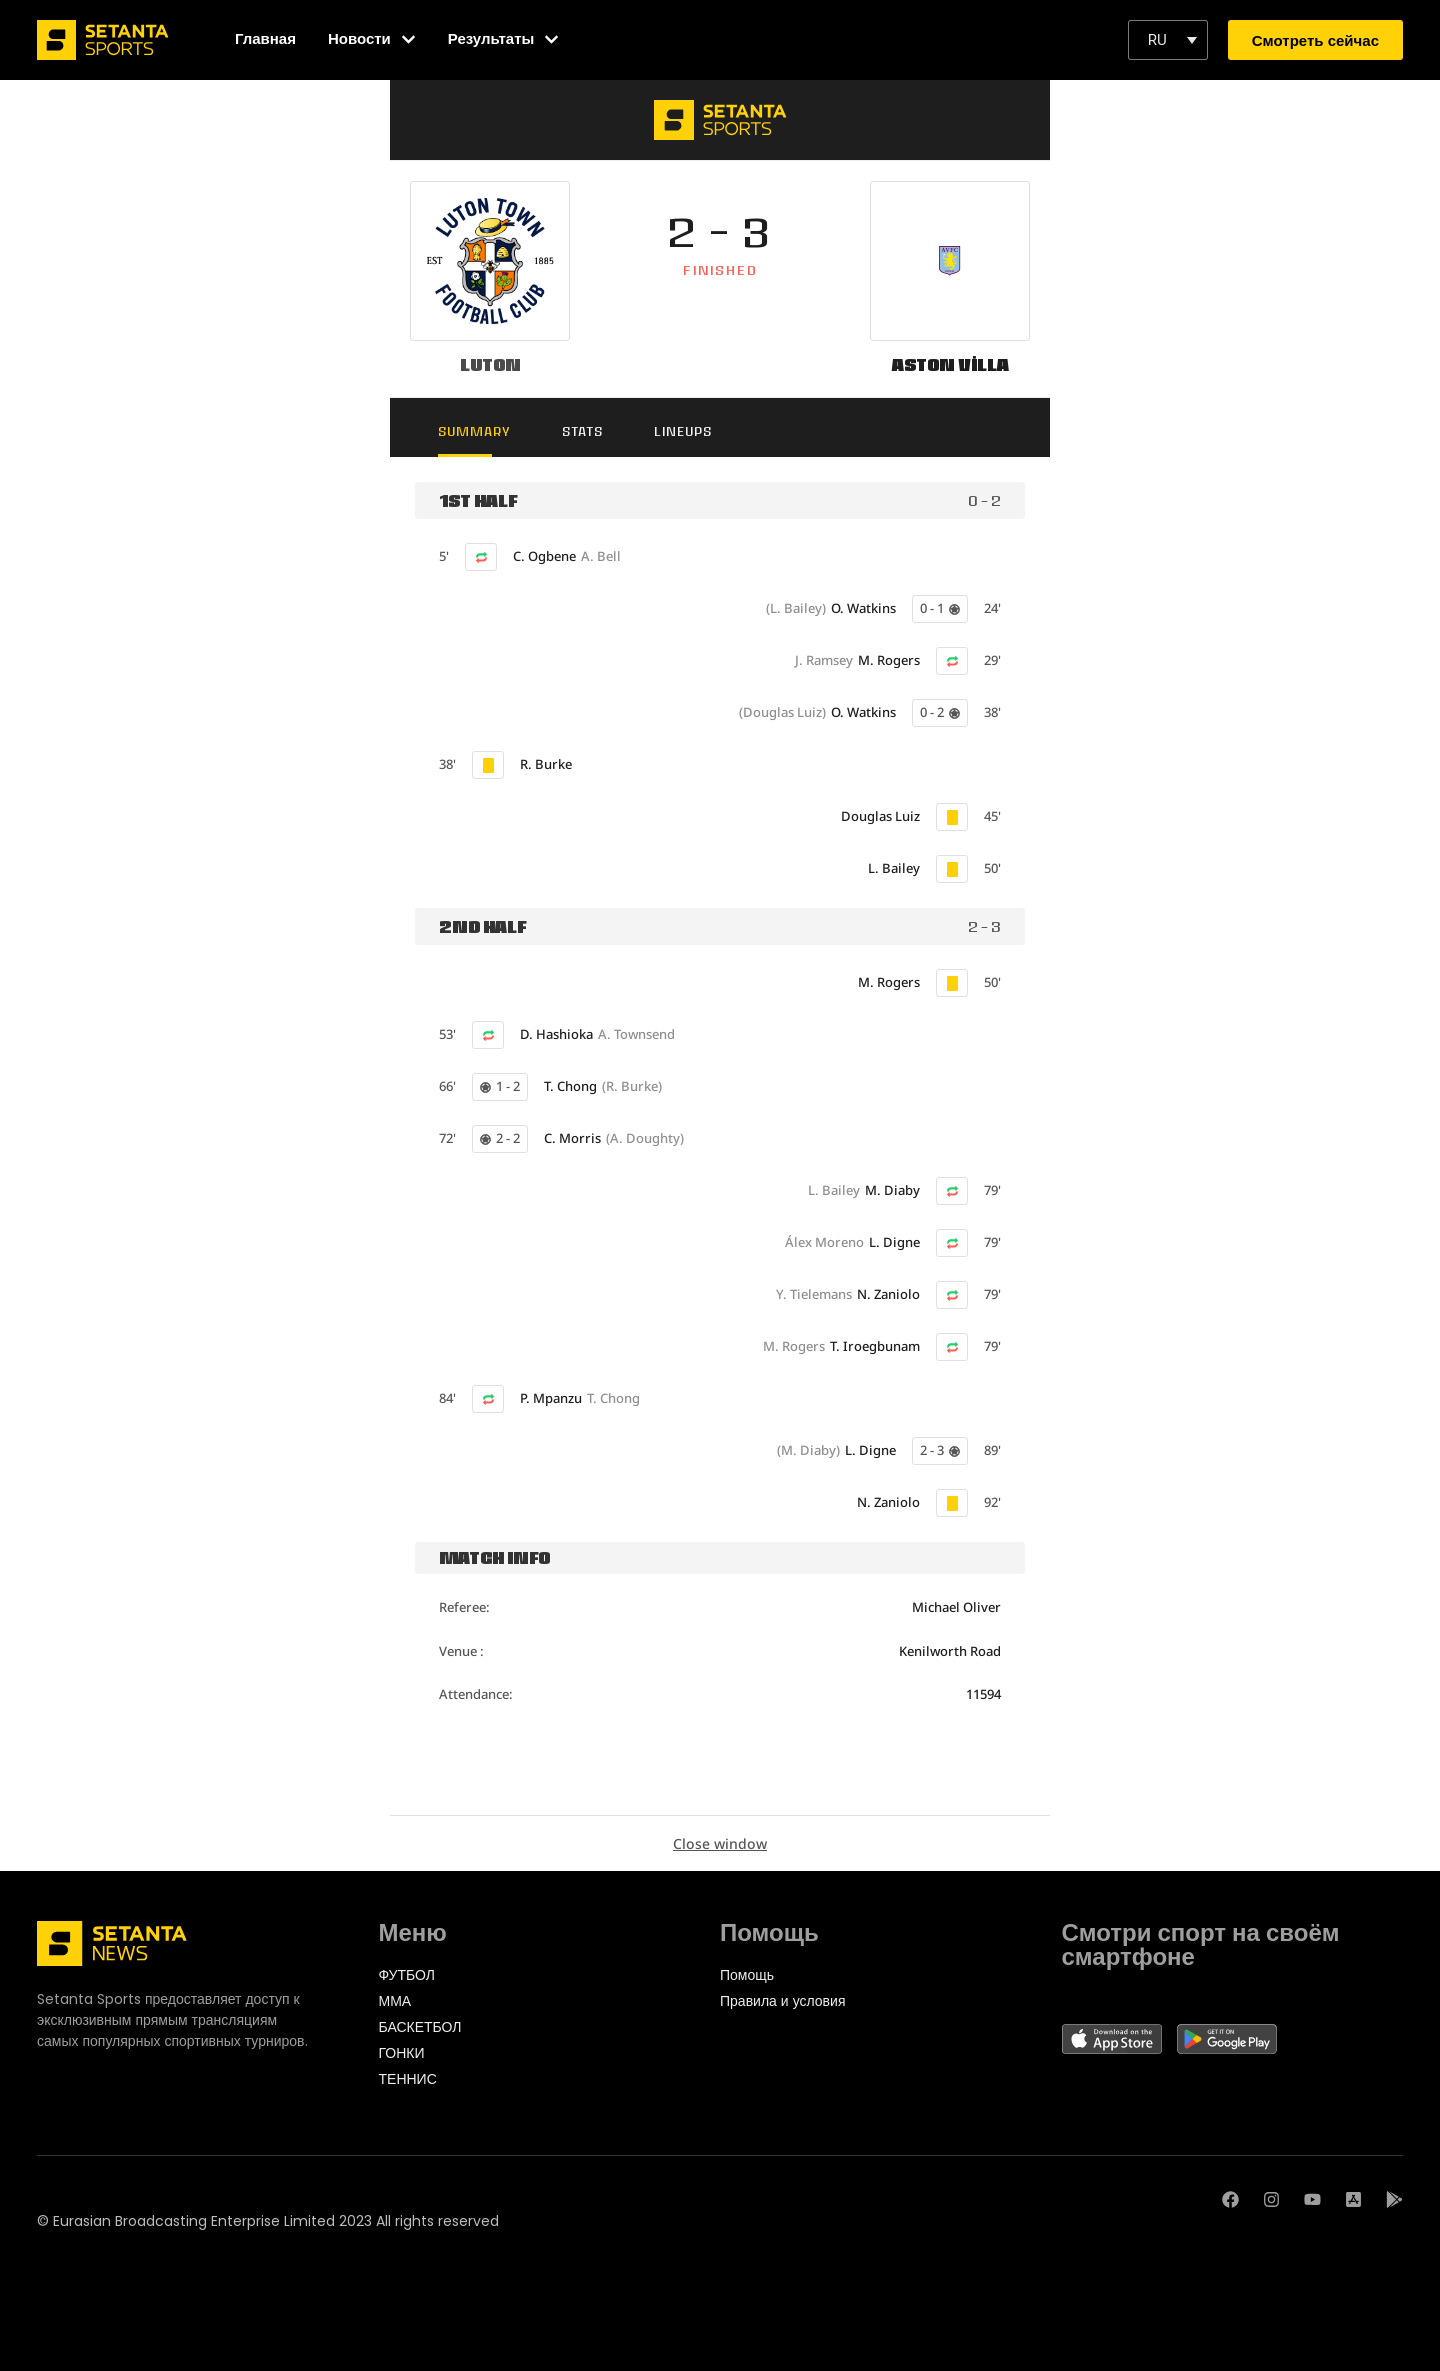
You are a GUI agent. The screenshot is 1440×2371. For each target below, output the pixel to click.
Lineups (683, 431)
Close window (720, 1843)
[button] (1168, 40)
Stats (582, 431)
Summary (474, 431)
